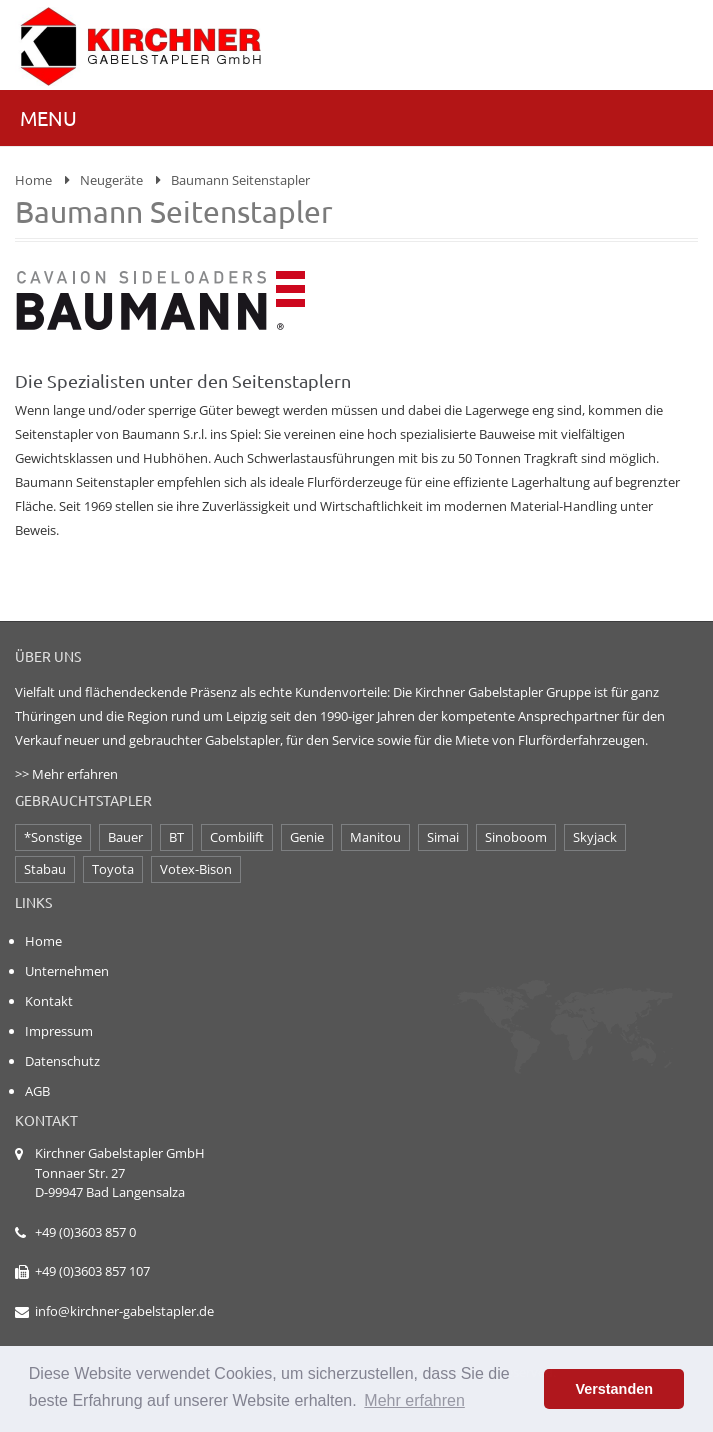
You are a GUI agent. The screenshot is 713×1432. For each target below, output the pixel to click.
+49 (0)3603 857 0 (85, 1232)
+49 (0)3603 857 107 (92, 1271)
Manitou (375, 837)
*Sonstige (53, 837)
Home (33, 180)
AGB (37, 1091)
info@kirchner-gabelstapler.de (124, 1311)
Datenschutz (62, 1061)
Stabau (45, 869)
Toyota (113, 869)
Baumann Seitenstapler (240, 180)
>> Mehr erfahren (66, 774)
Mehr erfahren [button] (414, 1400)
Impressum (59, 1031)
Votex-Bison (196, 869)
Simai (443, 837)
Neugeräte (111, 180)
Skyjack (595, 837)
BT (176, 837)
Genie (307, 837)
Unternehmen (67, 971)
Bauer (125, 837)
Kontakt (49, 1001)
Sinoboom (516, 837)
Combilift (237, 837)
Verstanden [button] (614, 1389)
